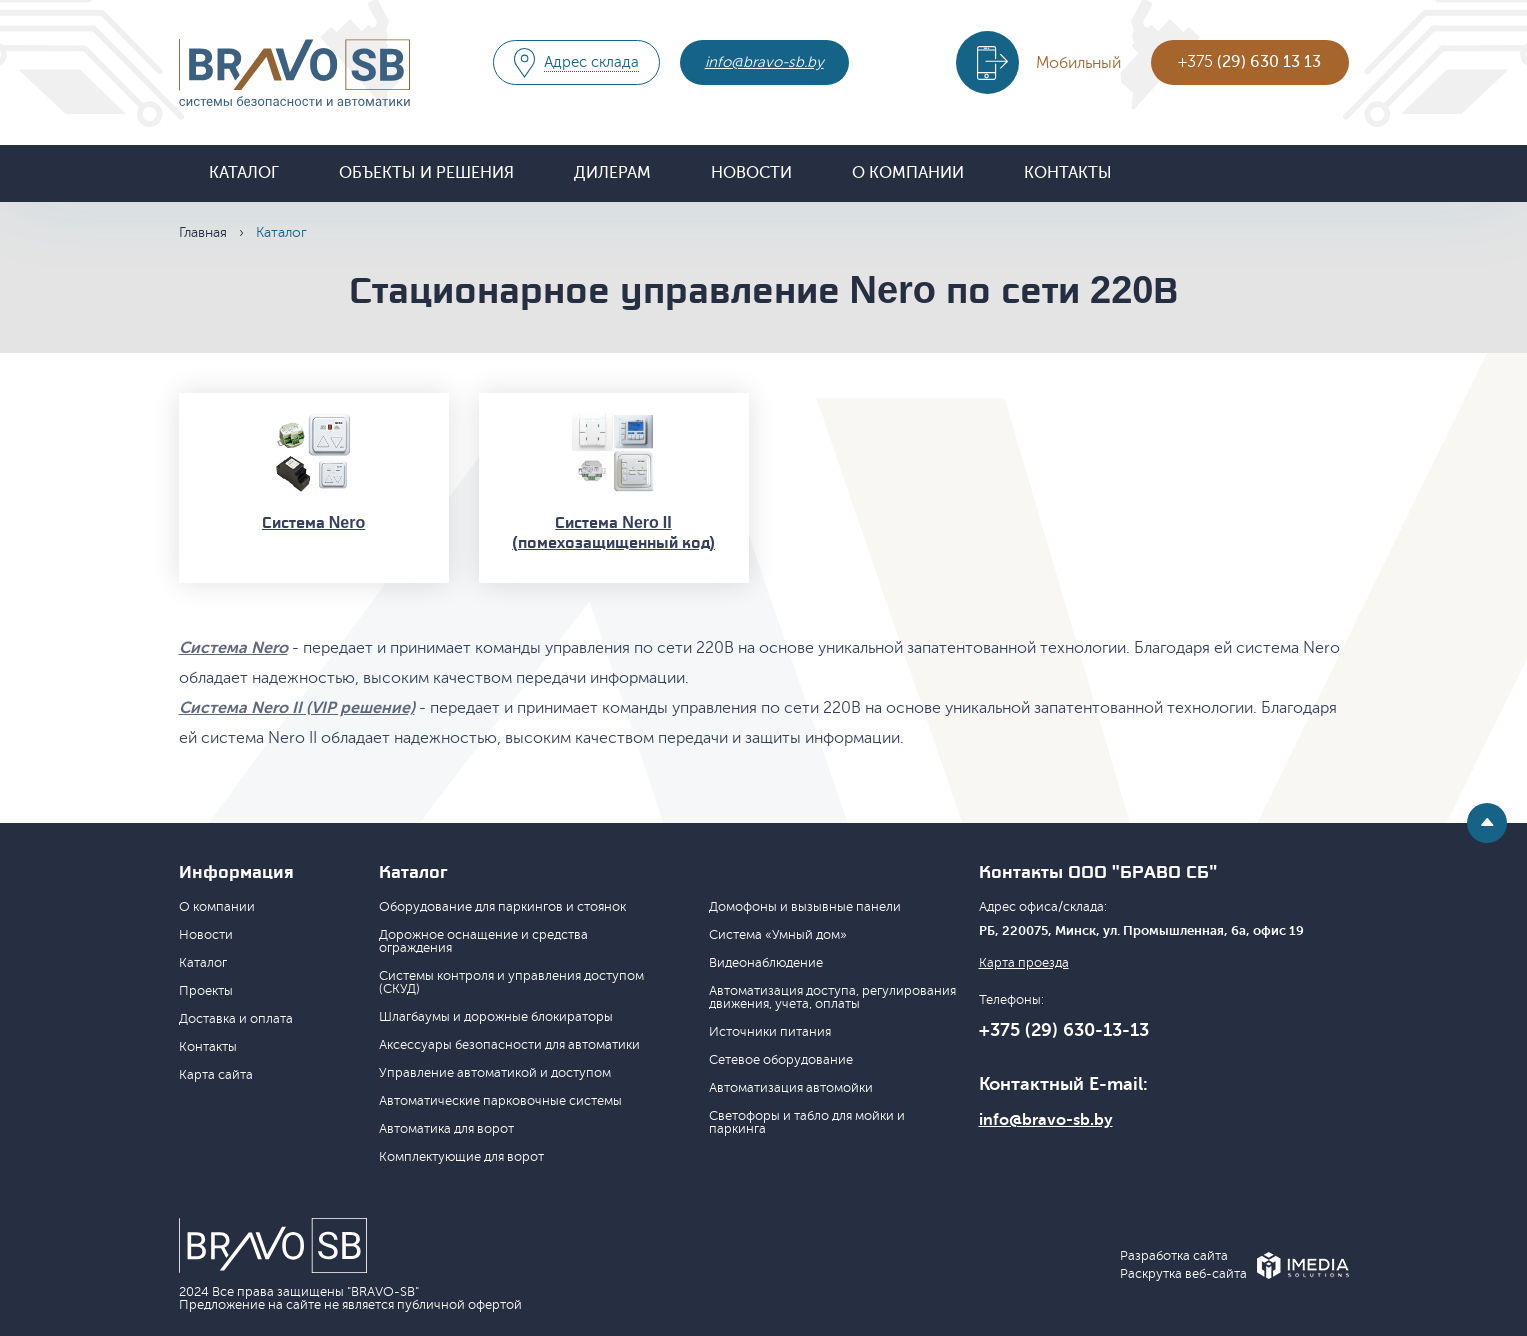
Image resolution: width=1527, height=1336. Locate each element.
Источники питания (770, 1032)
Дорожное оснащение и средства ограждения (483, 941)
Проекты (206, 991)
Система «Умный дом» (778, 935)
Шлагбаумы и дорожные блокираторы (496, 1017)
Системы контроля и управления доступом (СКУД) (511, 982)
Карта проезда (1024, 963)
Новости (751, 173)
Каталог (244, 173)
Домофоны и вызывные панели (805, 907)
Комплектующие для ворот (461, 1157)
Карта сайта (216, 1075)
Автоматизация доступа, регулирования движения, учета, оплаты (832, 997)
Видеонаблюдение (766, 963)
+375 (1249, 62)
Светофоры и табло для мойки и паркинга (807, 1122)
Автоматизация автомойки (791, 1088)
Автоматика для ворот (446, 1129)
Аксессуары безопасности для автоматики (509, 1045)
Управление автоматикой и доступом (495, 1073)
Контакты (1068, 173)
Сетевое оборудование (781, 1060)
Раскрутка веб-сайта (1183, 1274)
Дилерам (612, 173)
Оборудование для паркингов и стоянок (502, 907)
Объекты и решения (426, 173)
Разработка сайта (1174, 1256)
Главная (203, 232)
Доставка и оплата (236, 1019)
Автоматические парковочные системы (500, 1101)
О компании (908, 173)
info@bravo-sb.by (764, 62)
